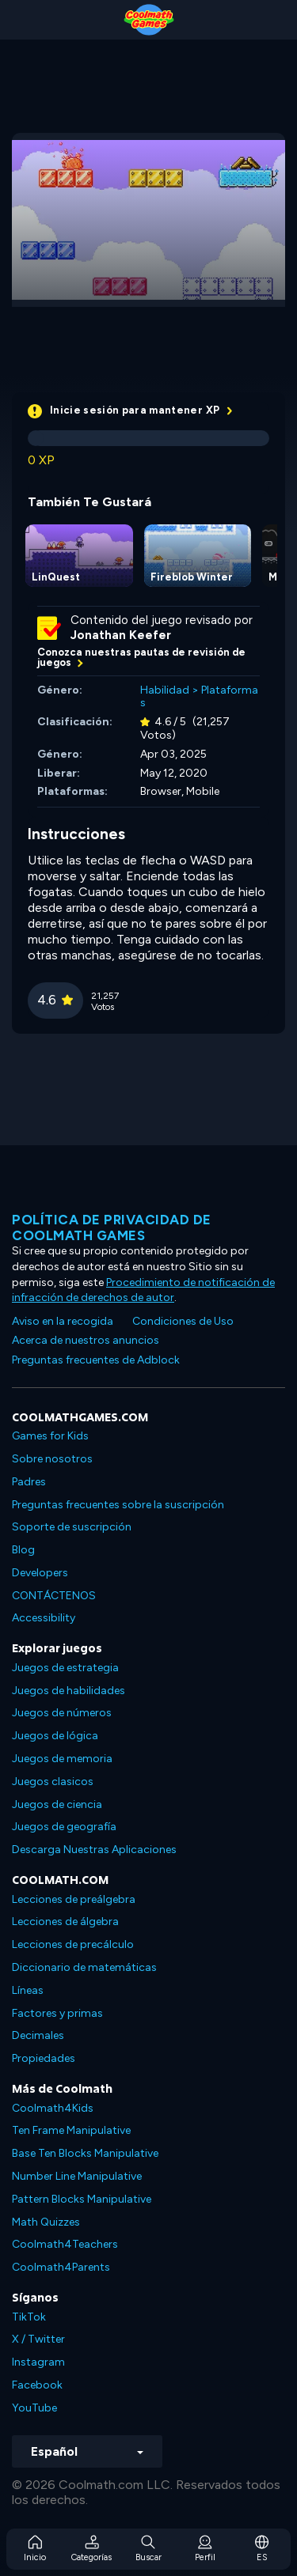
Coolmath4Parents (61, 2267)
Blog (23, 1550)
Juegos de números (62, 1712)
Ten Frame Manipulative (71, 2130)
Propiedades (43, 2058)
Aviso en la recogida (62, 1321)
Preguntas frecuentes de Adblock (96, 1360)
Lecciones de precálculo (73, 1944)
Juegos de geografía (64, 1826)
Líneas (28, 1990)
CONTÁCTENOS (54, 1595)
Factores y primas (57, 2013)
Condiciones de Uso (183, 1321)
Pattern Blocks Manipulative (81, 2199)
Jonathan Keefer (120, 635)
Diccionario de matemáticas (84, 1967)
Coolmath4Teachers (65, 2244)
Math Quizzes (46, 2222)
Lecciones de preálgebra (73, 1899)
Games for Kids (50, 1436)
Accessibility (43, 1618)
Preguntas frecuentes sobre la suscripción (118, 1504)
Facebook (37, 2385)
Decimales (38, 2035)
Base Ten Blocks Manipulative (85, 2153)
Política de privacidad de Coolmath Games (111, 1227)
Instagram (38, 2362)
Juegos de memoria (62, 1758)
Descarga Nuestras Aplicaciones (94, 1849)
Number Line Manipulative (77, 2176)
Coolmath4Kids (52, 2108)
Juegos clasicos (52, 1781)
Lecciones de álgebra (65, 1921)
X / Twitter (38, 2339)
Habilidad (164, 690)
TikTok (29, 2317)
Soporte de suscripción (71, 1527)
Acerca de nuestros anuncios (85, 1340)
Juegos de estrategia (65, 1667)
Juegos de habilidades (68, 1690)
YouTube (34, 2408)
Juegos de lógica (55, 1735)
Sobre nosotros (52, 1459)
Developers (40, 1572)
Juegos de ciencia (57, 1804)
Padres (29, 1481)
